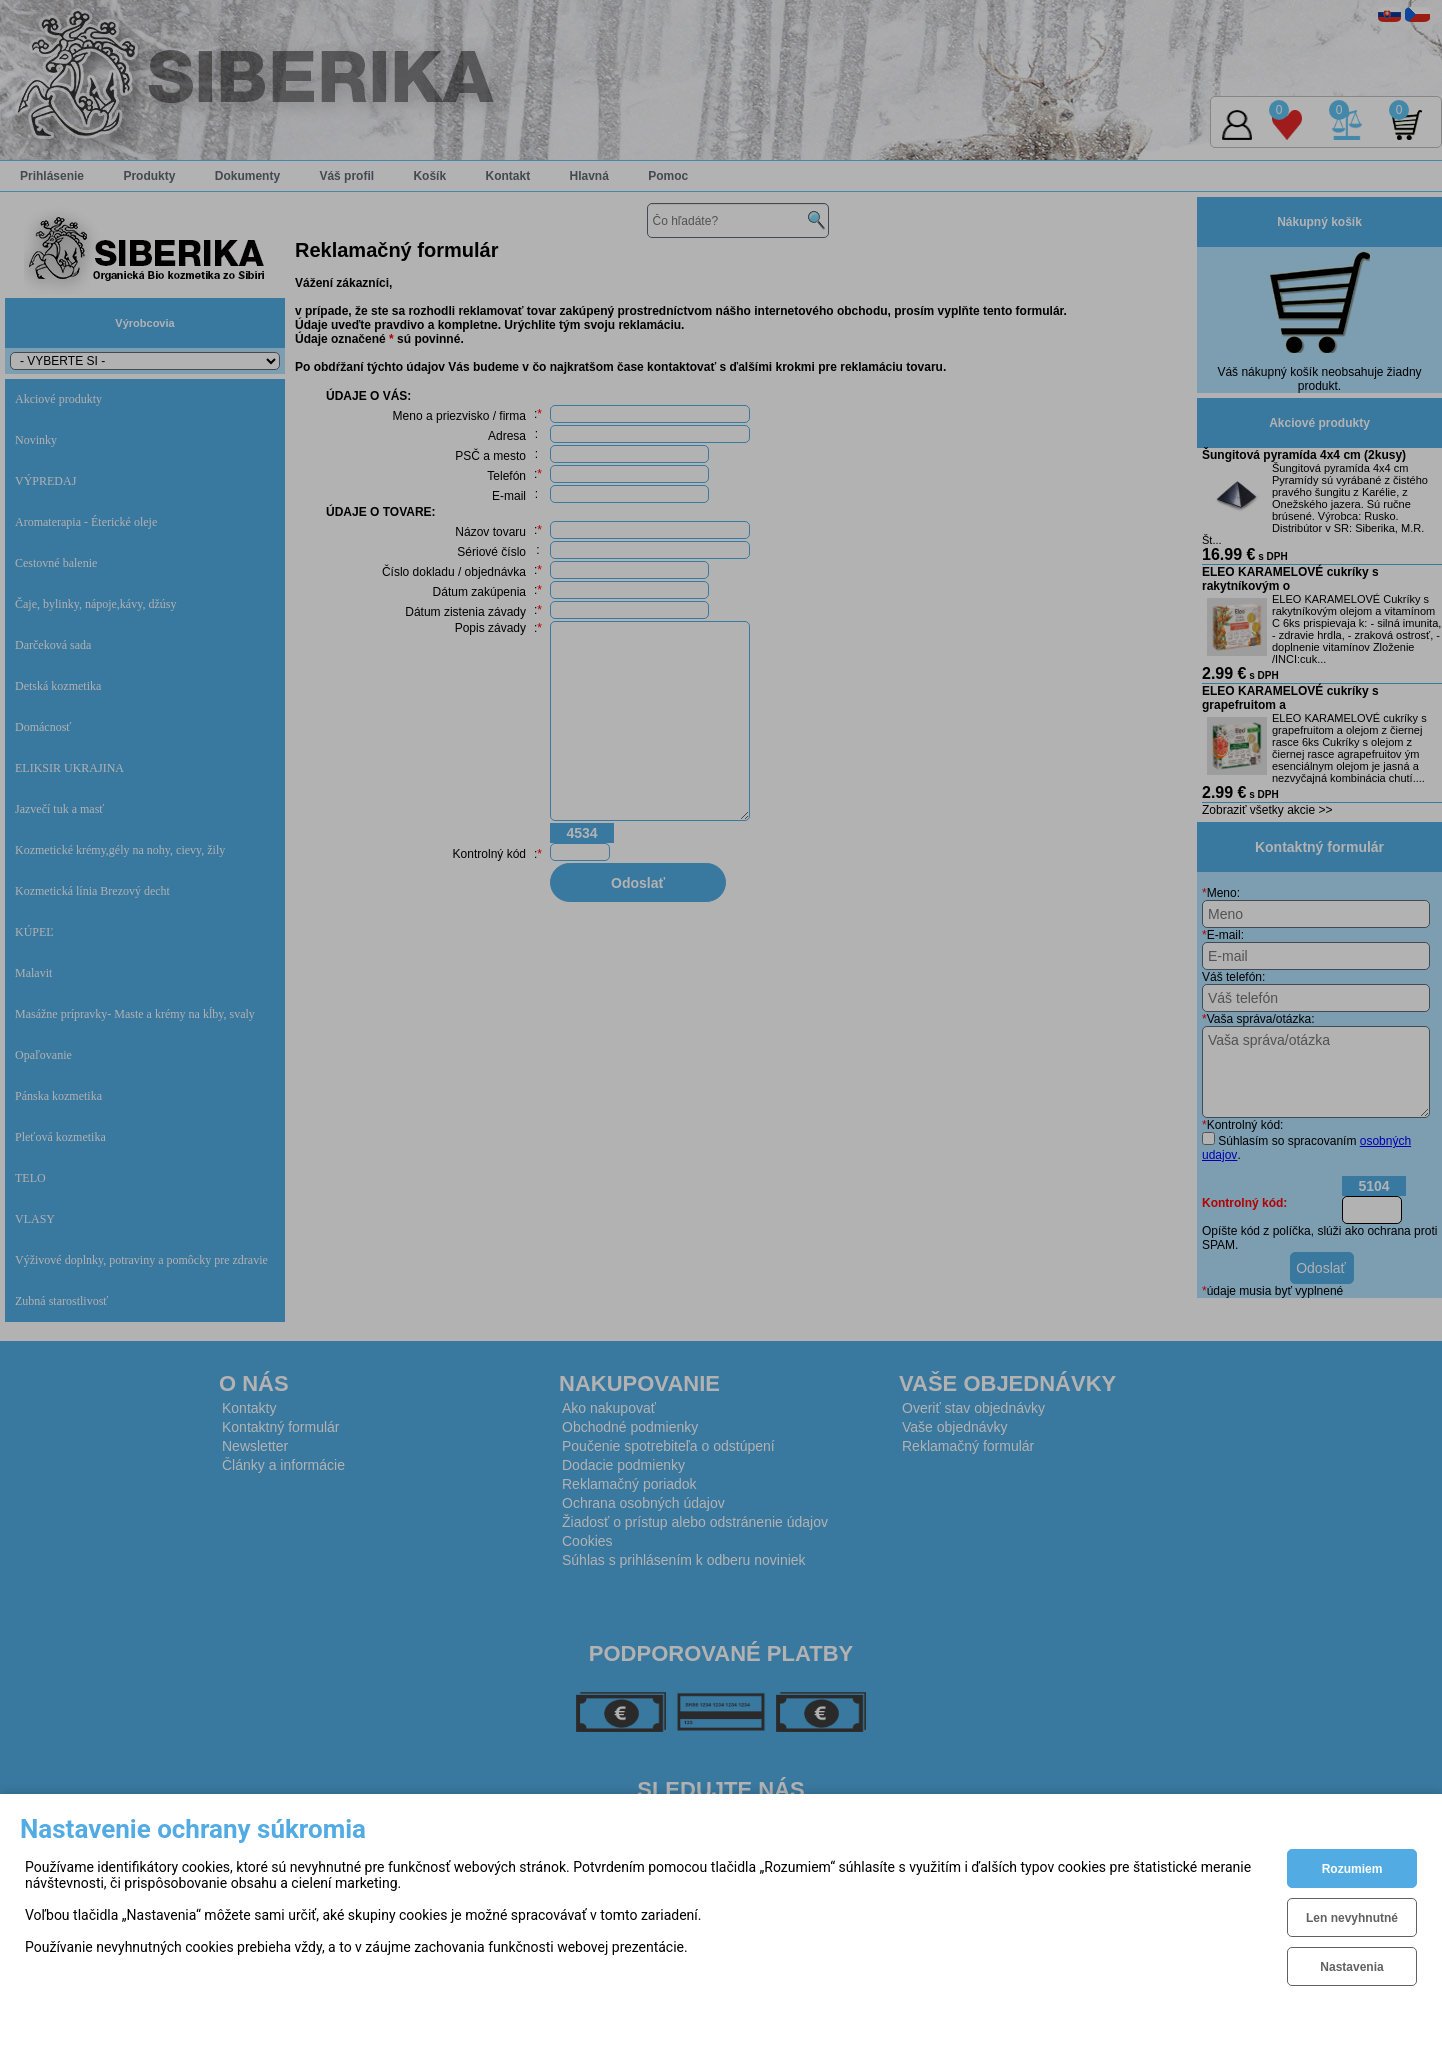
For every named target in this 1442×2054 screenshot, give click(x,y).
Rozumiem (1352, 1869)
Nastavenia (1351, 1967)
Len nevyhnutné (1352, 1918)
